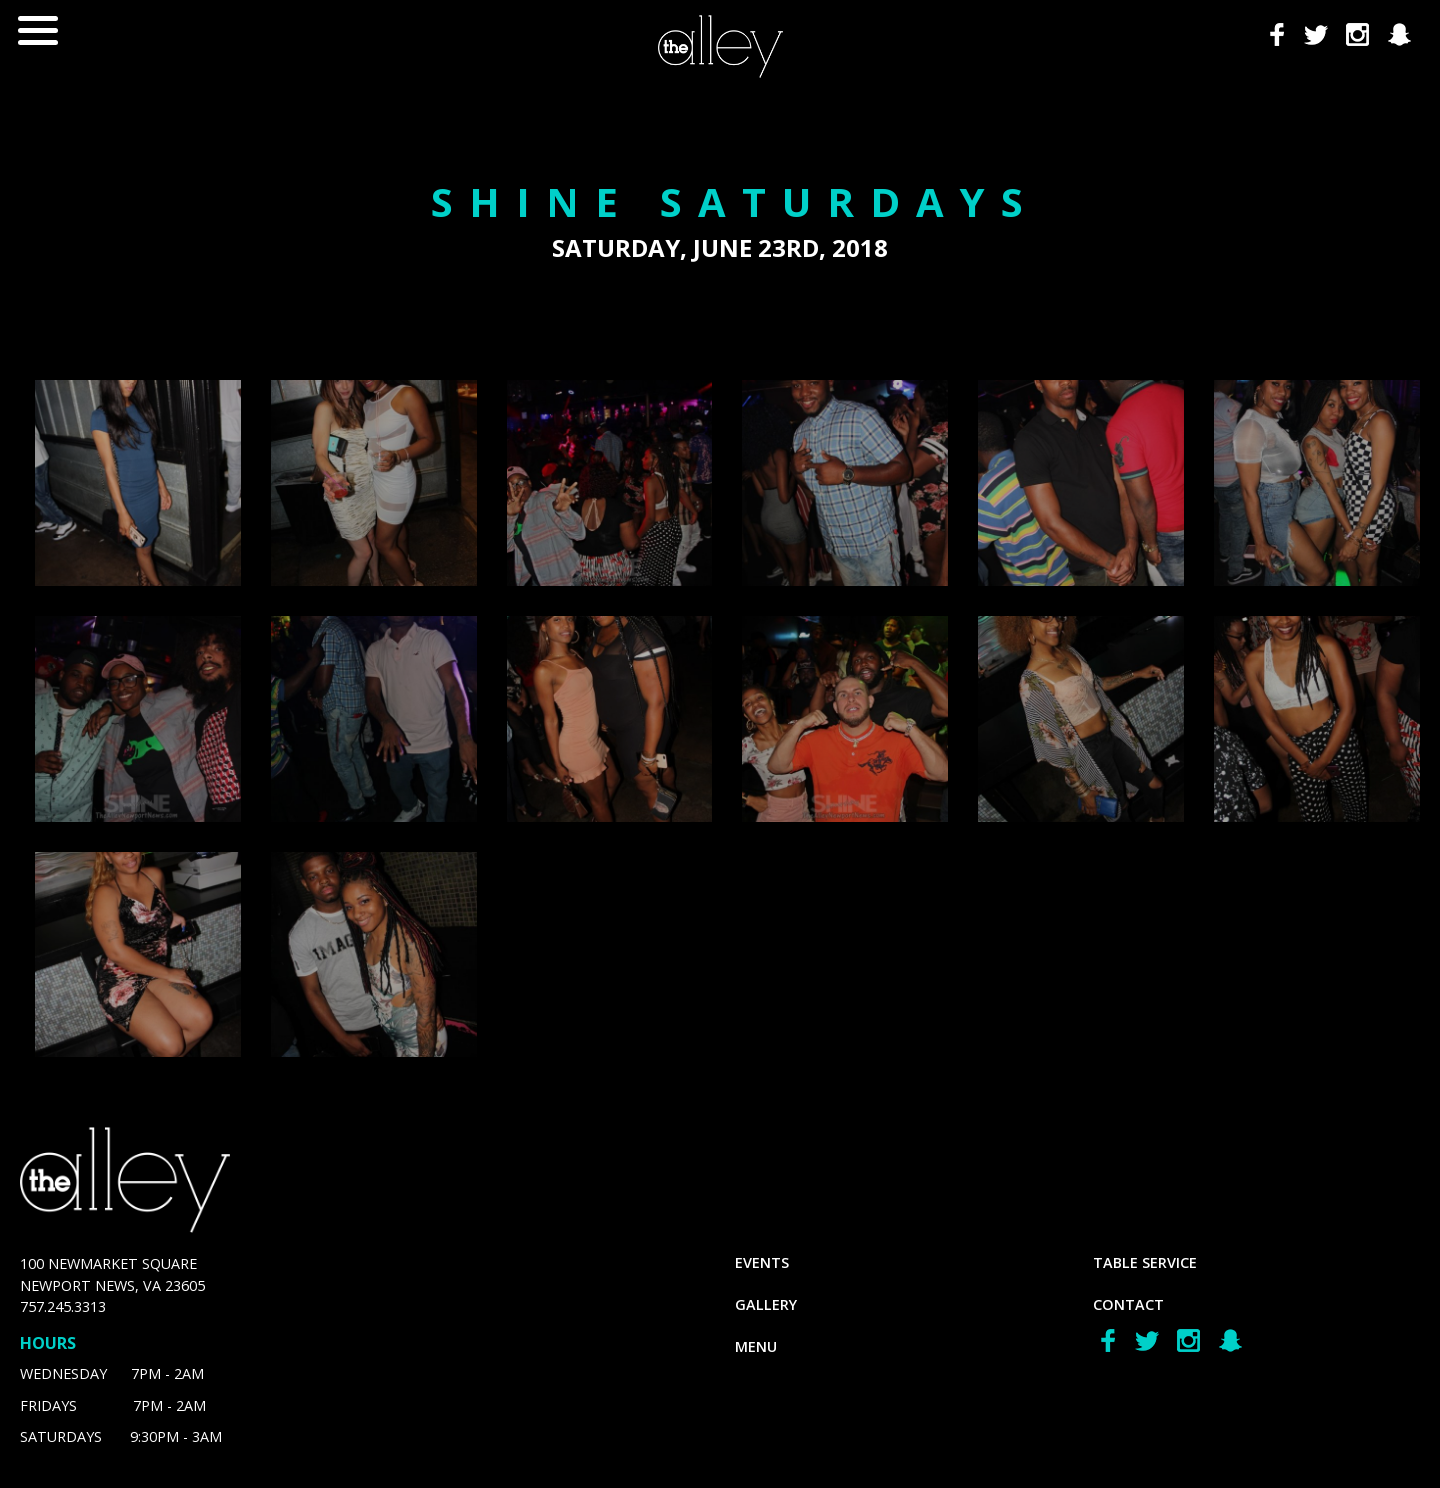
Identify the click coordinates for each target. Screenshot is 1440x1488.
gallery (766, 1304)
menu (756, 1346)
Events (762, 1262)
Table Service (1145, 1262)
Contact (1128, 1304)
